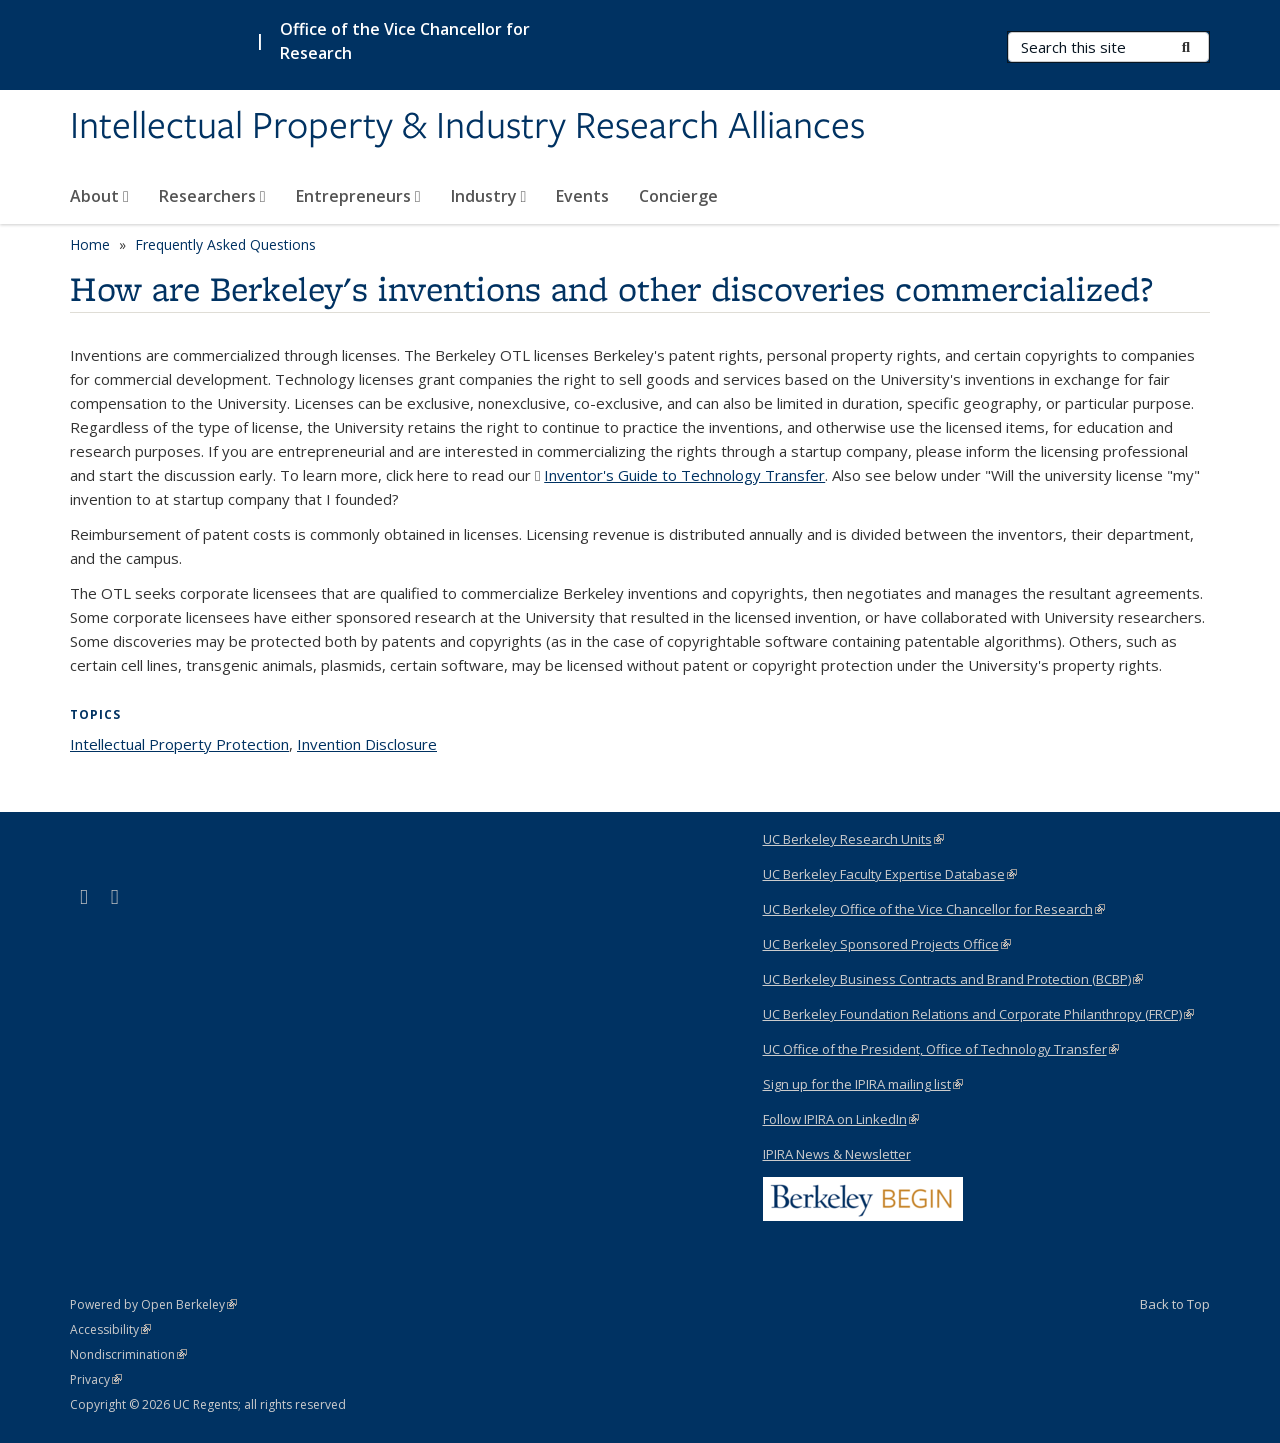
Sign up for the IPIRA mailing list (863, 1084)
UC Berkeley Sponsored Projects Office (887, 944)
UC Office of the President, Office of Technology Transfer (941, 1049)
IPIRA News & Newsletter (837, 1154)
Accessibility (110, 1329)
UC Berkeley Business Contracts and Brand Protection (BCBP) (953, 979)
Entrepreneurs (358, 196)
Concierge (678, 196)
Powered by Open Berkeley (153, 1304)
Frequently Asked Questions (225, 244)
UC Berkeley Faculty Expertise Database (890, 874)
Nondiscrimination (128, 1354)
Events (582, 196)
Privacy (96, 1379)
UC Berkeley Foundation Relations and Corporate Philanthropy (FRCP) (978, 1014)
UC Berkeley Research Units (853, 839)
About (99, 196)
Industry (489, 196)
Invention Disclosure (367, 744)
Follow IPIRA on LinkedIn (841, 1119)
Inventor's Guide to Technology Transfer (684, 475)
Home (90, 244)
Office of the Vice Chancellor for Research (405, 41)
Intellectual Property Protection (179, 744)
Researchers (212, 196)
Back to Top (1175, 1304)
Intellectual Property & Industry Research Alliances (467, 127)
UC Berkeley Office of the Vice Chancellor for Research (934, 909)
